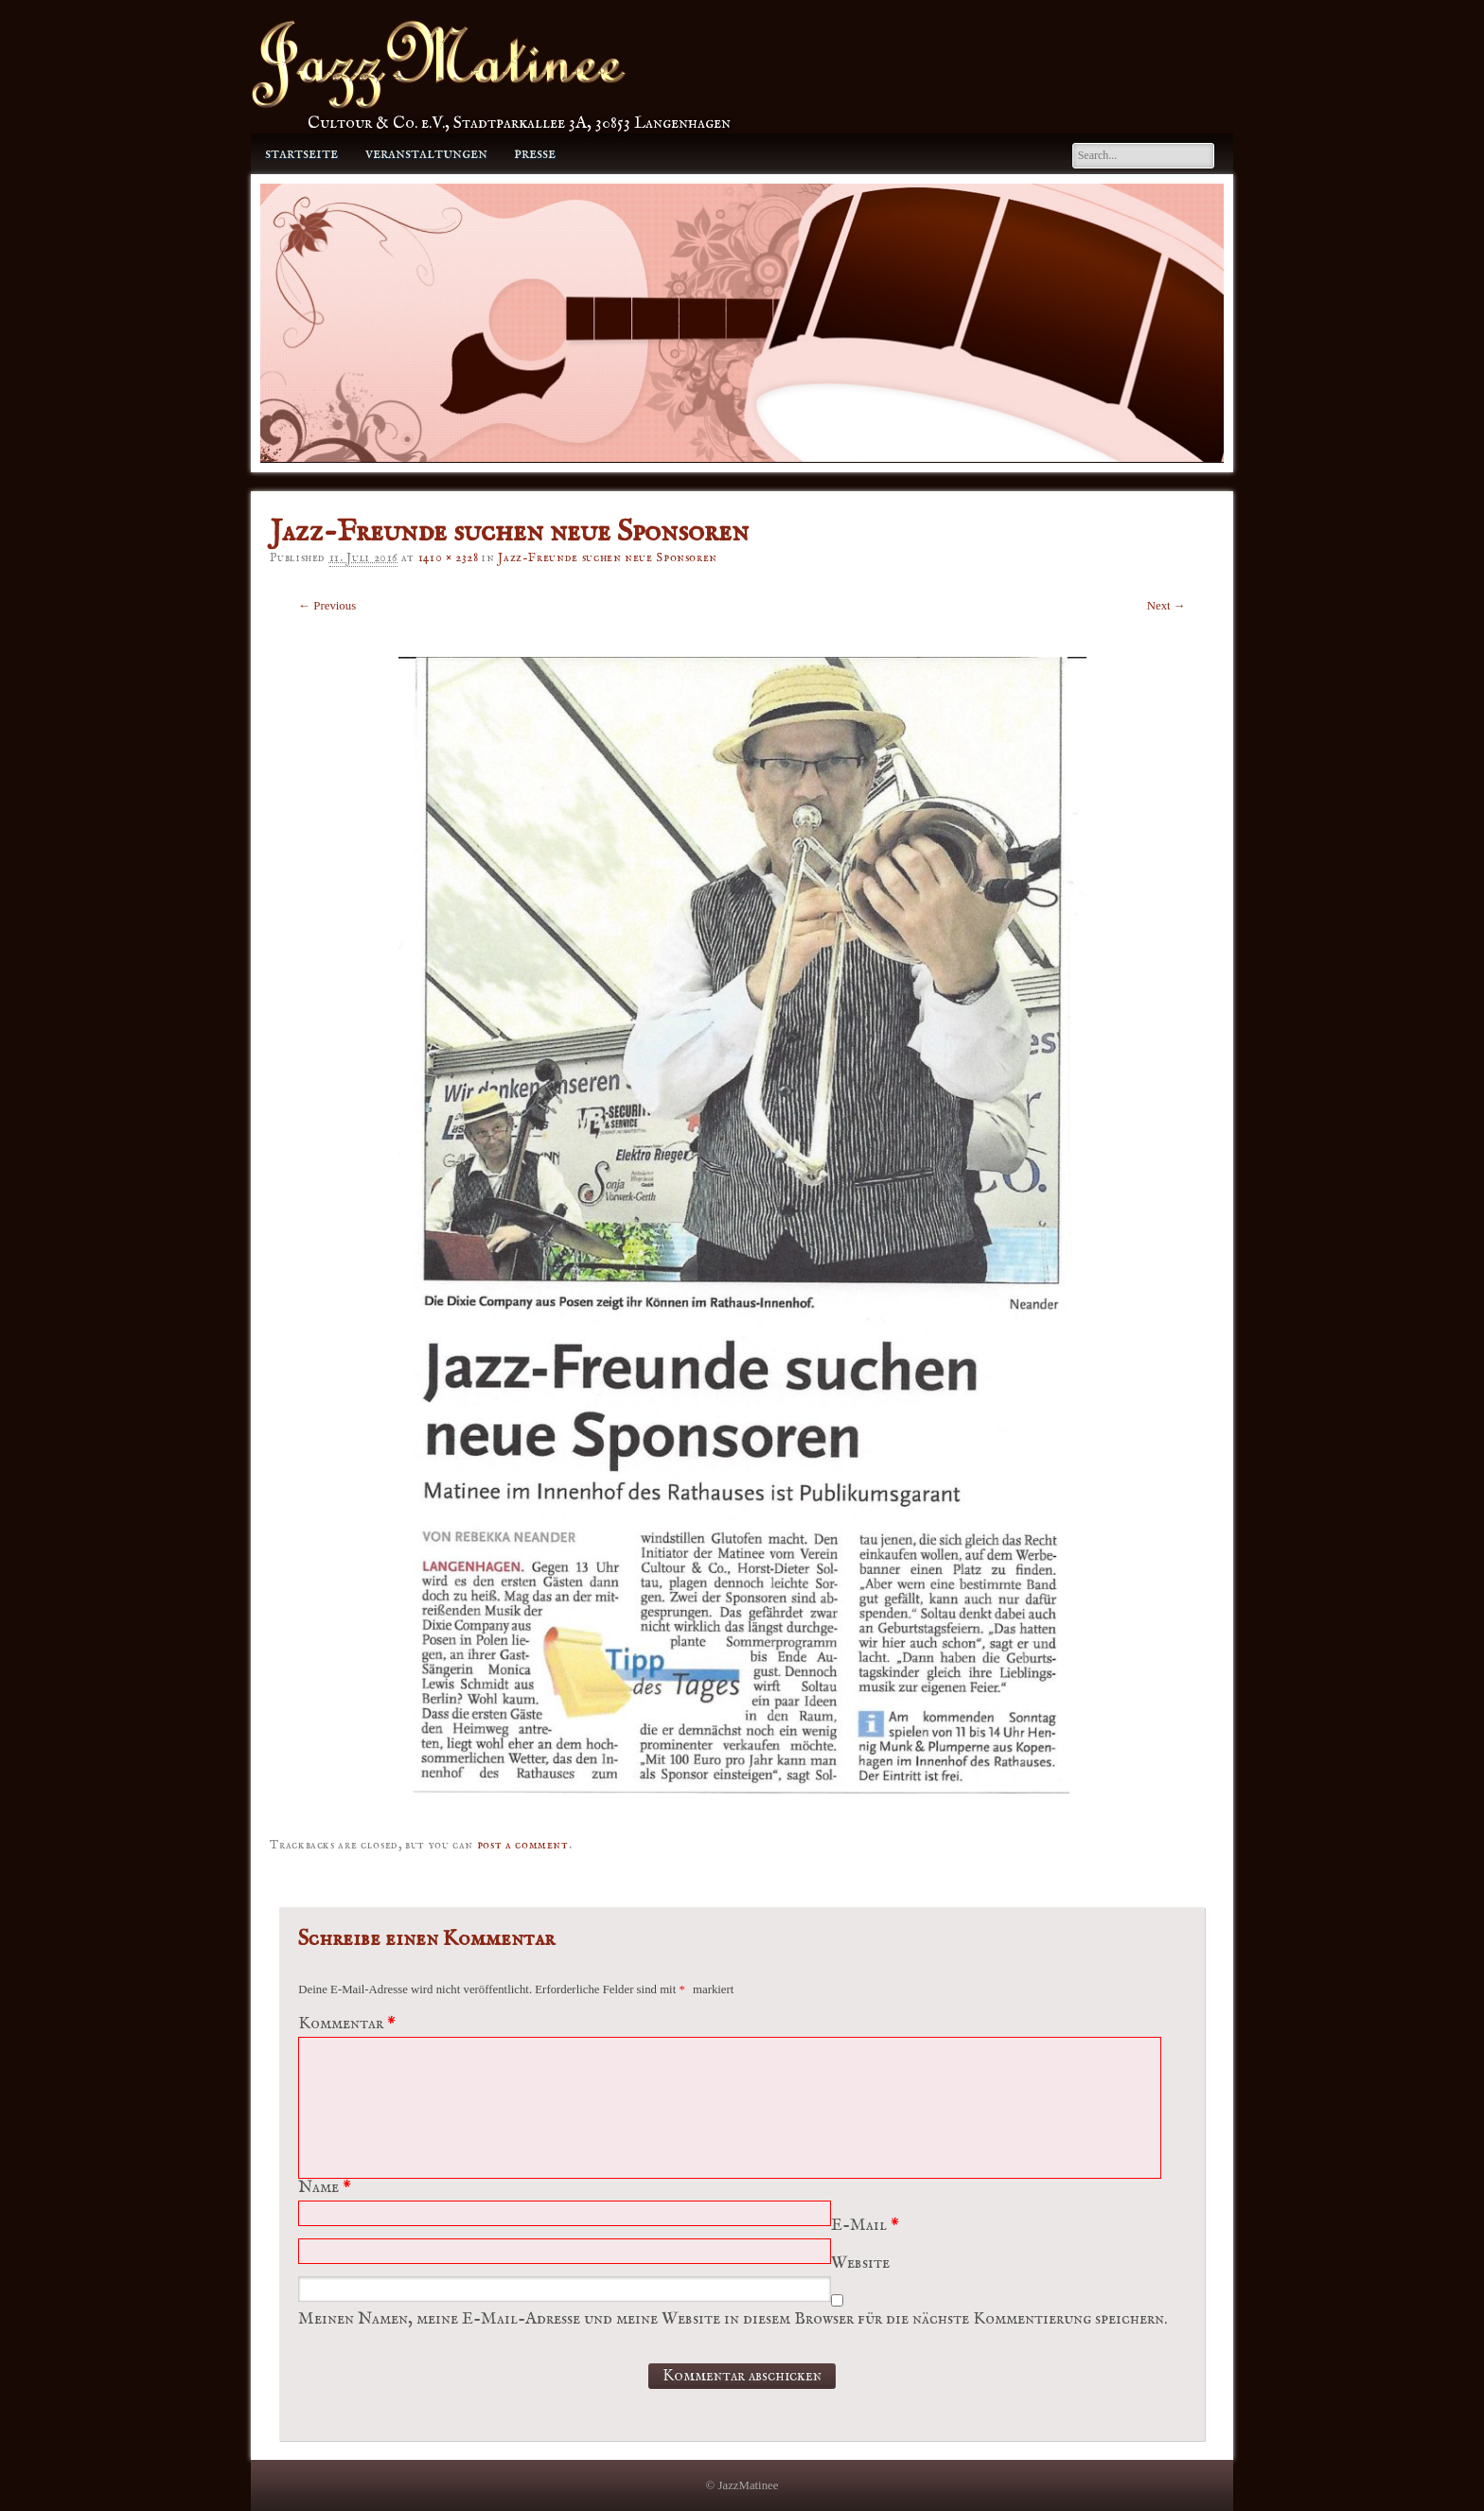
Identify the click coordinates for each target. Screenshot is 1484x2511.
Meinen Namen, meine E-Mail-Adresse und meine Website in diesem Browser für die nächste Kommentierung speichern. (732, 2319)
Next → (1166, 605)
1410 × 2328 (448, 558)
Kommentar (349, 2024)
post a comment (523, 1845)
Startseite (301, 154)
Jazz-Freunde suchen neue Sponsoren (607, 558)
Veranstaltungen (426, 154)
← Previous (327, 605)
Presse (535, 154)
